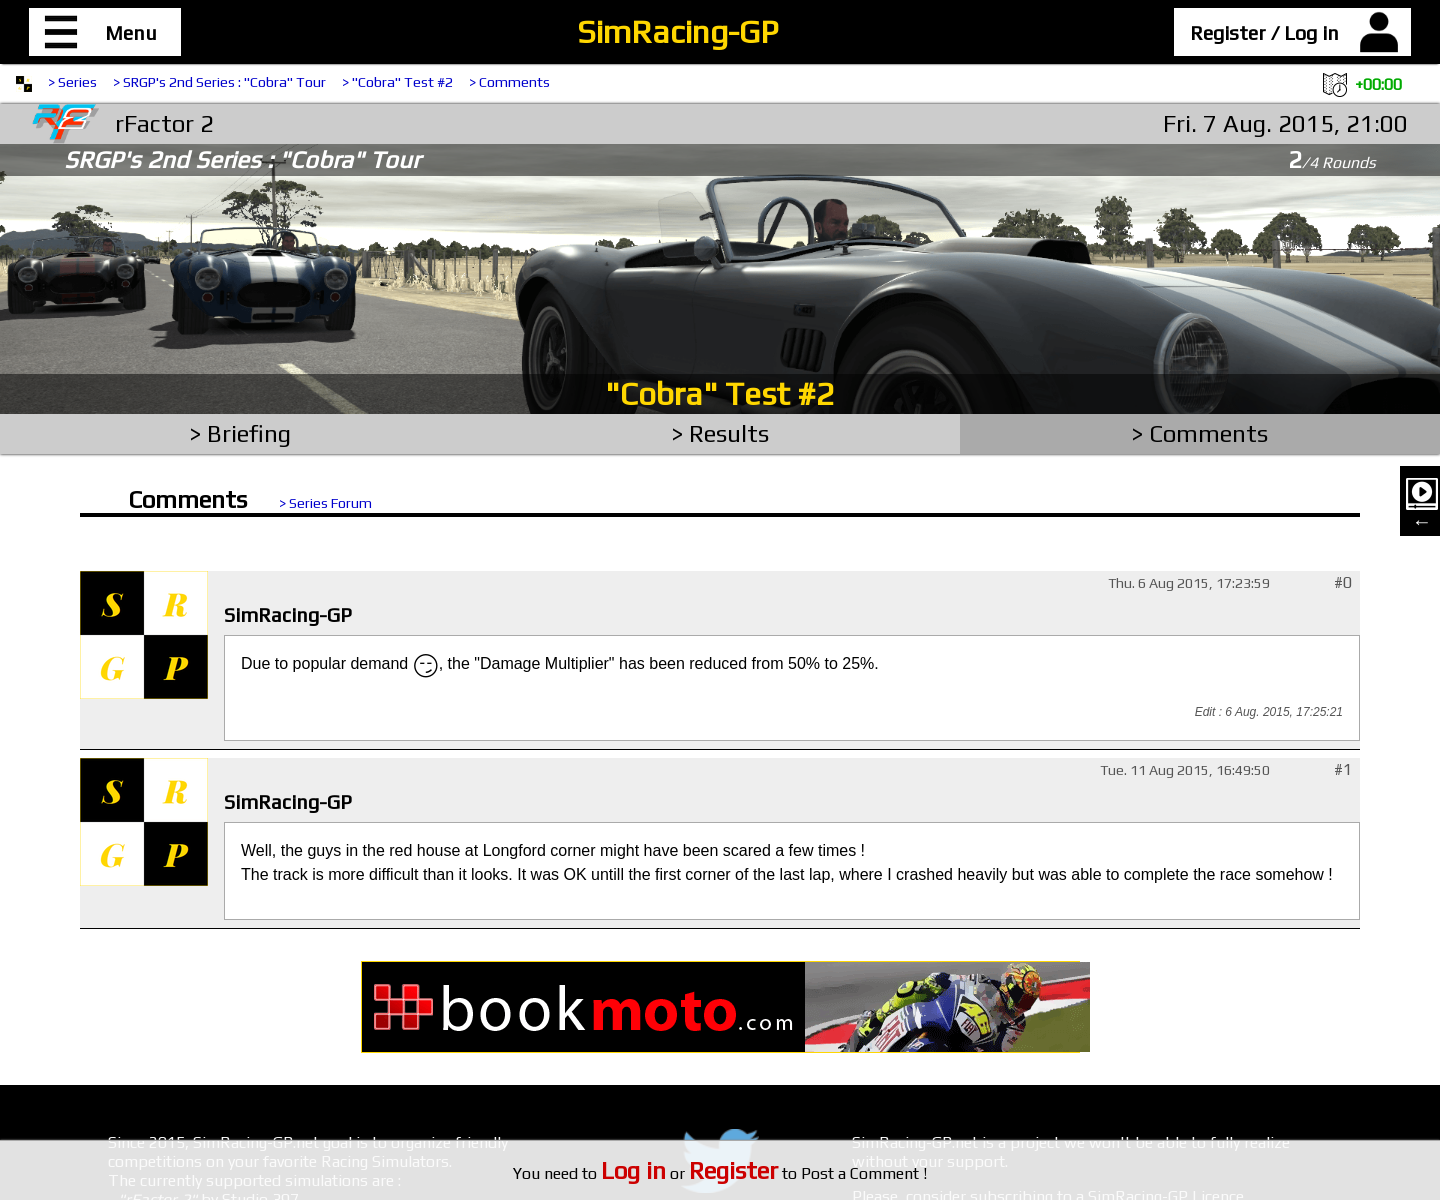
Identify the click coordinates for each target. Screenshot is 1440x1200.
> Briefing (240, 433)
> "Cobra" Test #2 (397, 82)
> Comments (509, 82)
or (689, 1173)
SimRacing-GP (677, 31)
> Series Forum (325, 503)
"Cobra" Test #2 (720, 393)
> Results (720, 433)
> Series (72, 82)
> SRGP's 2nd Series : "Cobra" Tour (219, 82)
